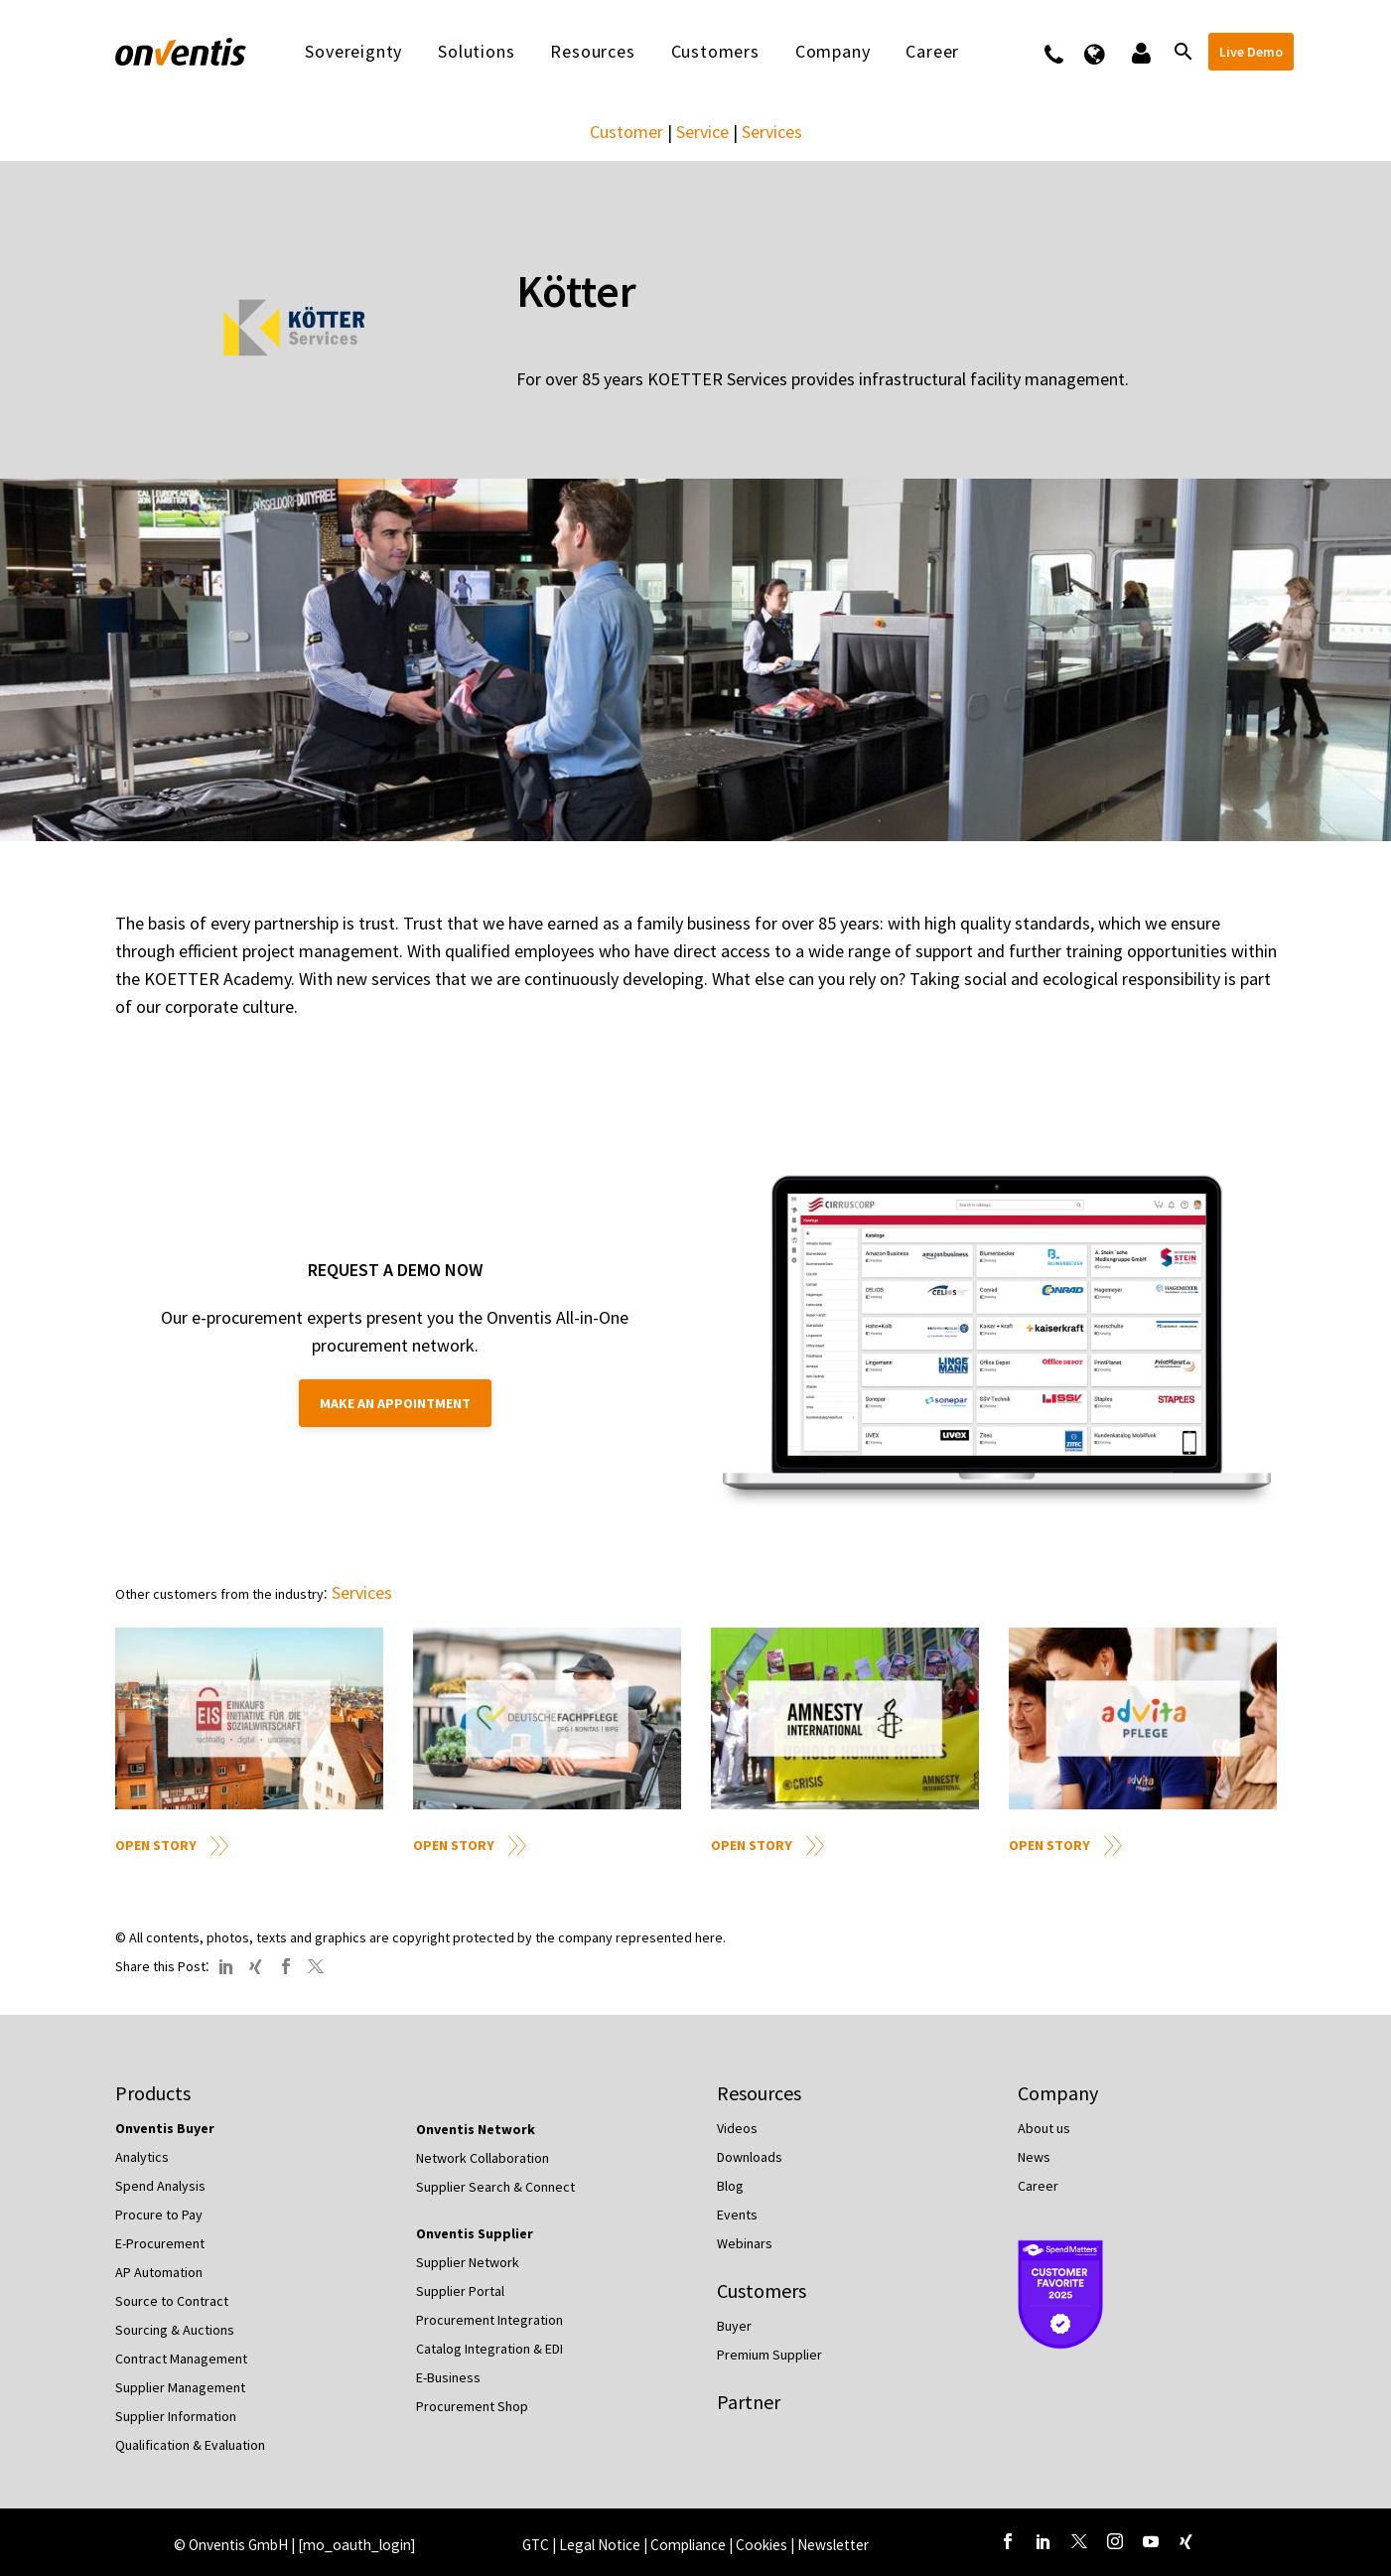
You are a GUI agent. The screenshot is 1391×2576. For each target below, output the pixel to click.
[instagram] (1115, 2541)
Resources (592, 52)
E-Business (448, 2377)
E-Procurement (160, 2243)
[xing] (1186, 2541)
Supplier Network (467, 2262)
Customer (626, 131)
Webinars (744, 2243)
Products (153, 2092)
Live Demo (1251, 52)
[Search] (1182, 52)
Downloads (749, 2157)
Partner (748, 2401)
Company (833, 52)
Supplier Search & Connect (495, 2187)
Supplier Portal (460, 2291)
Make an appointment (395, 1403)
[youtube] (1151, 2541)
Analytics (142, 2157)
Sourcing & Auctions (174, 2330)
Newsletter (833, 2544)
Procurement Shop (472, 2406)
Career (932, 52)
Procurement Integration (489, 2320)
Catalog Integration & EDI (489, 2349)
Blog (730, 2186)
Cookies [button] (761, 2544)
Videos (737, 2128)
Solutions (476, 52)
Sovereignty (353, 52)
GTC (535, 2544)
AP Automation (159, 2272)
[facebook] (1008, 2541)
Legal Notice (601, 2544)
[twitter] (1079, 2541)
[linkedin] (1043, 2541)
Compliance (689, 2544)
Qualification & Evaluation (190, 2445)
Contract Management (181, 2358)
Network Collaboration (482, 2158)
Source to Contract (171, 2301)
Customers (715, 52)
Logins (1139, 52)
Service (702, 131)
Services (772, 131)
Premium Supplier (769, 2354)
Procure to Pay (159, 2214)
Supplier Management (180, 2387)
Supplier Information (175, 2416)
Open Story (156, 1845)
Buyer (734, 2326)
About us (1044, 2128)
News (1034, 2157)
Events (737, 2214)
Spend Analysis (160, 2186)
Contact (1066, 52)
